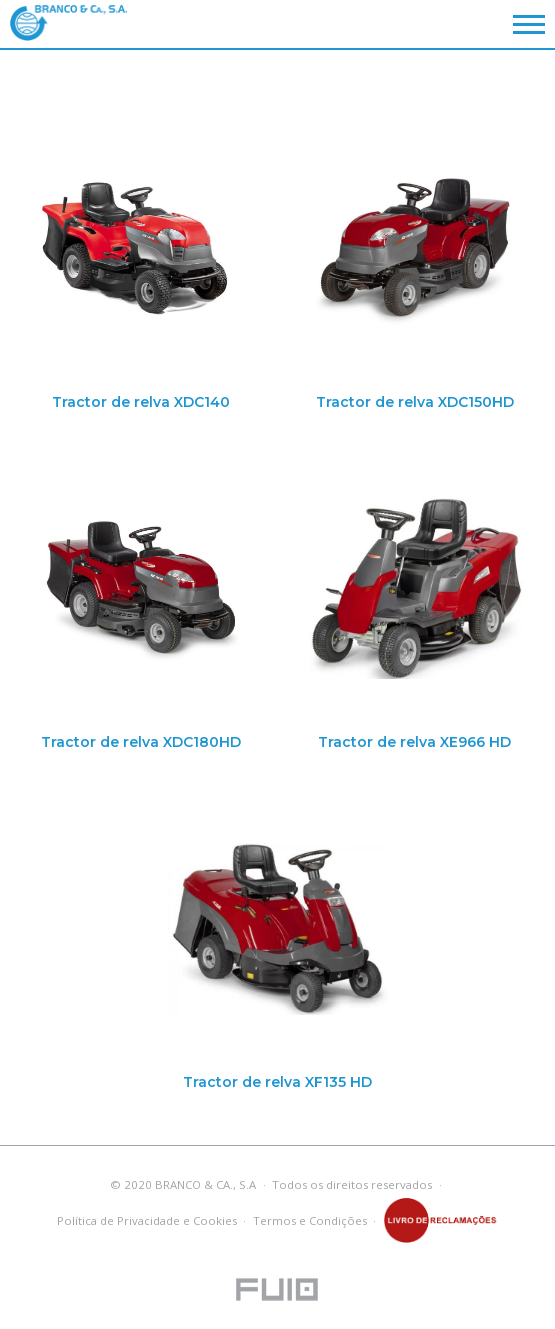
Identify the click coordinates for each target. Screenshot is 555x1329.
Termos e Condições (310, 1220)
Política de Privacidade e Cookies (147, 1220)
